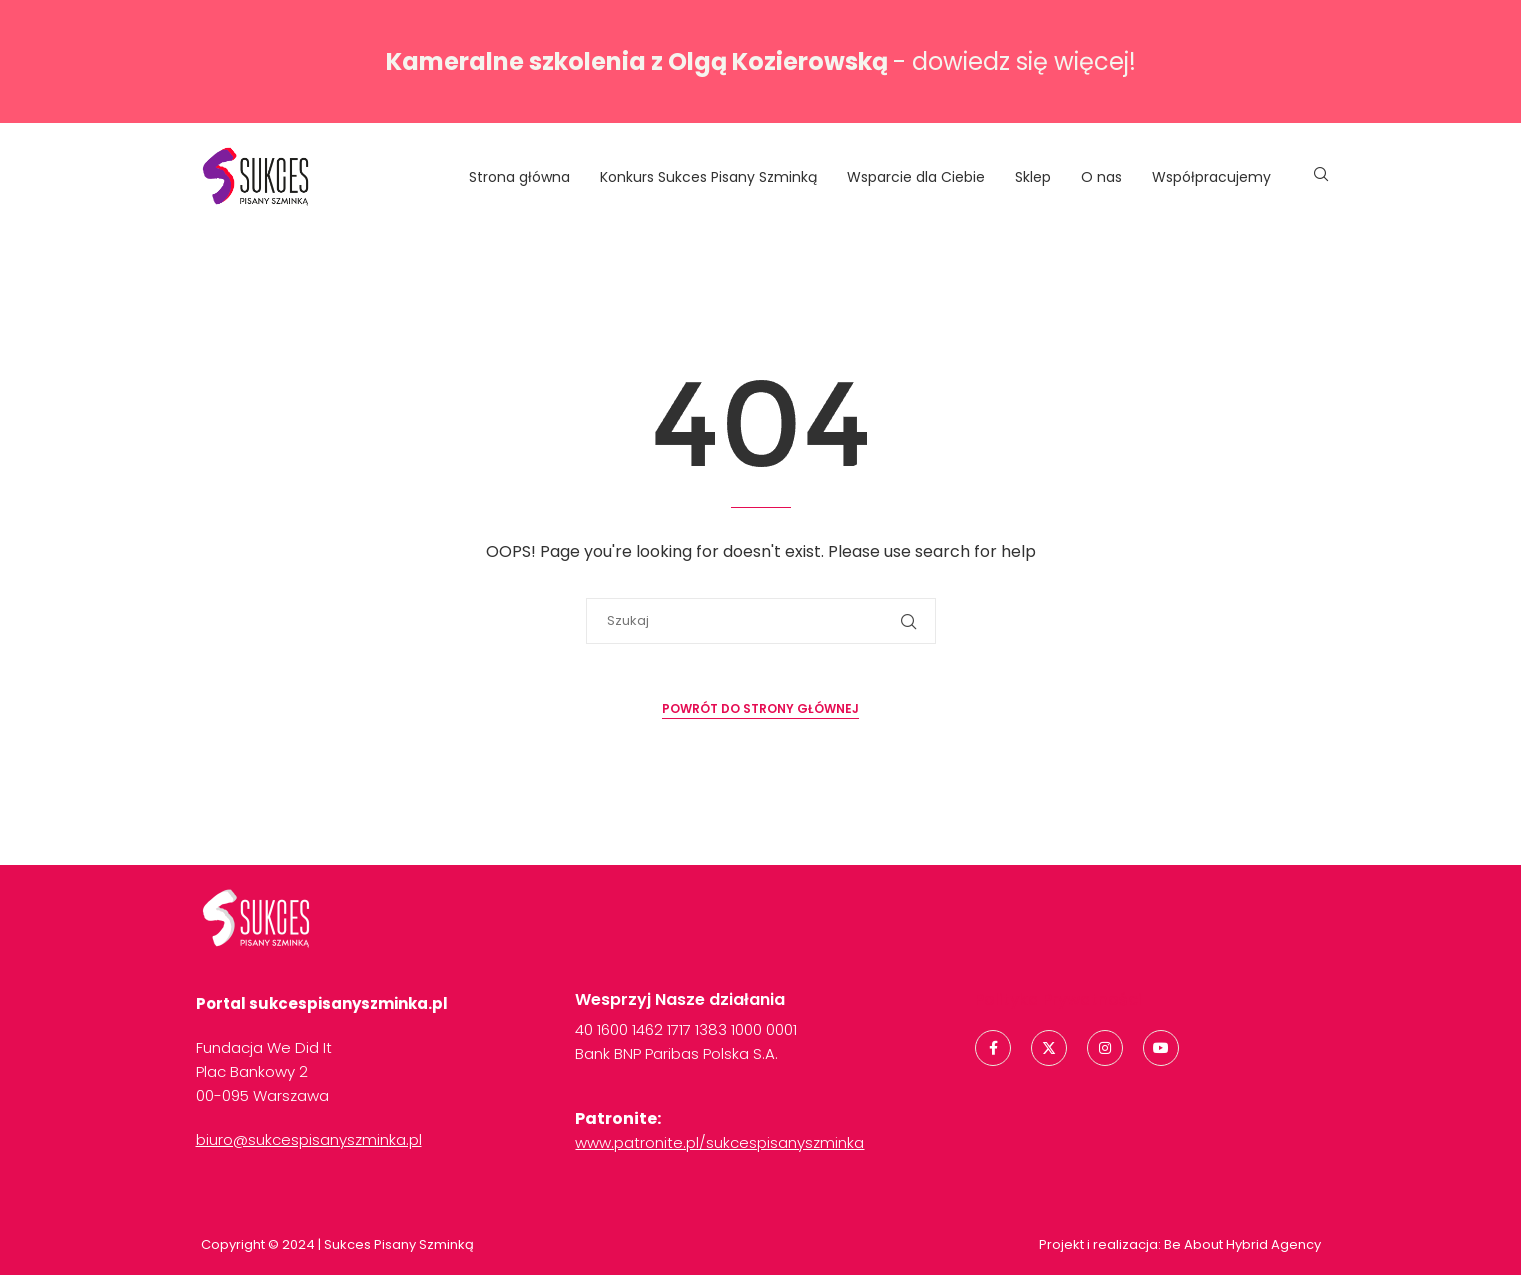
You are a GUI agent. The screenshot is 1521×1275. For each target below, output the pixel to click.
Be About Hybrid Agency (1241, 1244)
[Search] (1321, 177)
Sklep (1033, 177)
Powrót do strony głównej (760, 708)
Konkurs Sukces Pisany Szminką (708, 177)
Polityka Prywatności (1058, 999)
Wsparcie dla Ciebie (916, 177)
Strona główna (519, 177)
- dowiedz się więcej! (761, 61)
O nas (1101, 177)
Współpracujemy (1211, 177)
